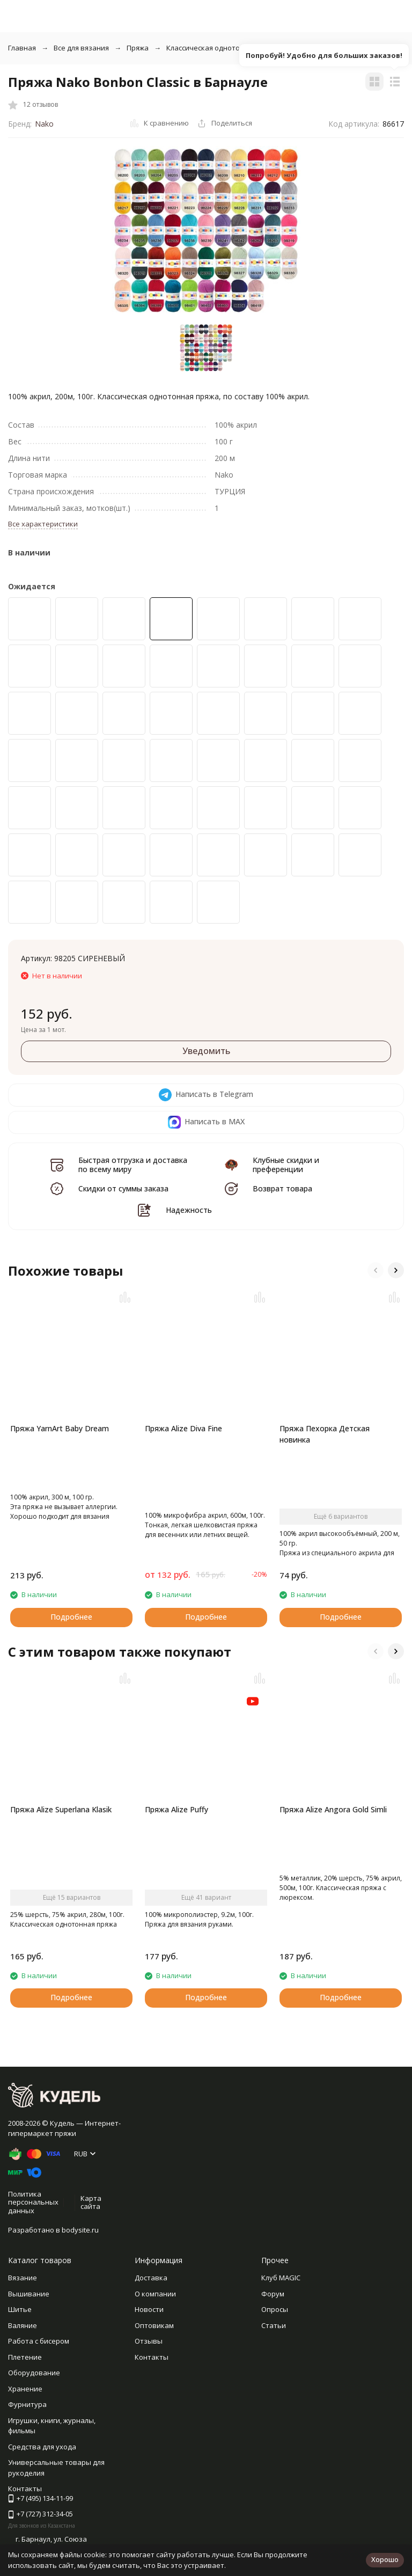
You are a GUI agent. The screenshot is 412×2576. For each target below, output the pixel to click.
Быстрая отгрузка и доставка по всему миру (132, 1164)
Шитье (20, 2309)
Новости (149, 2309)
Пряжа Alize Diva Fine (183, 1428)
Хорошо (385, 2559)
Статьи (273, 2325)
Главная (22, 48)
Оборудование (34, 2372)
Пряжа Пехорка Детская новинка (324, 1434)
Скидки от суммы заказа (123, 1188)
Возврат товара (282, 1188)
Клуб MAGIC (280, 2277)
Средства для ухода (42, 2446)
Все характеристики (43, 524)
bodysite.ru (80, 2230)
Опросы (274, 2309)
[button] (375, 1270)
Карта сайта (90, 2202)
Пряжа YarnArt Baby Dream (59, 1428)
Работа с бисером (38, 2341)
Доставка (151, 2277)
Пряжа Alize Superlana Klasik (61, 1809)
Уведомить (206, 1051)
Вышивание (28, 2294)
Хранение (25, 2389)
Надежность (189, 1210)
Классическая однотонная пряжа (222, 48)
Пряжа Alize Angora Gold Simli (333, 1809)
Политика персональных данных (33, 2202)
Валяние (22, 2325)
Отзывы (149, 2341)
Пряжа (138, 48)
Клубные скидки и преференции (286, 1164)
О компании (155, 2294)
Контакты (151, 2357)
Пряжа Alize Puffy (176, 1809)
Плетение (25, 2357)
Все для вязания (81, 48)
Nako (44, 124)
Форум (272, 2294)
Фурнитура (27, 2404)
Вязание (22, 2277)
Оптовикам (154, 2325)
